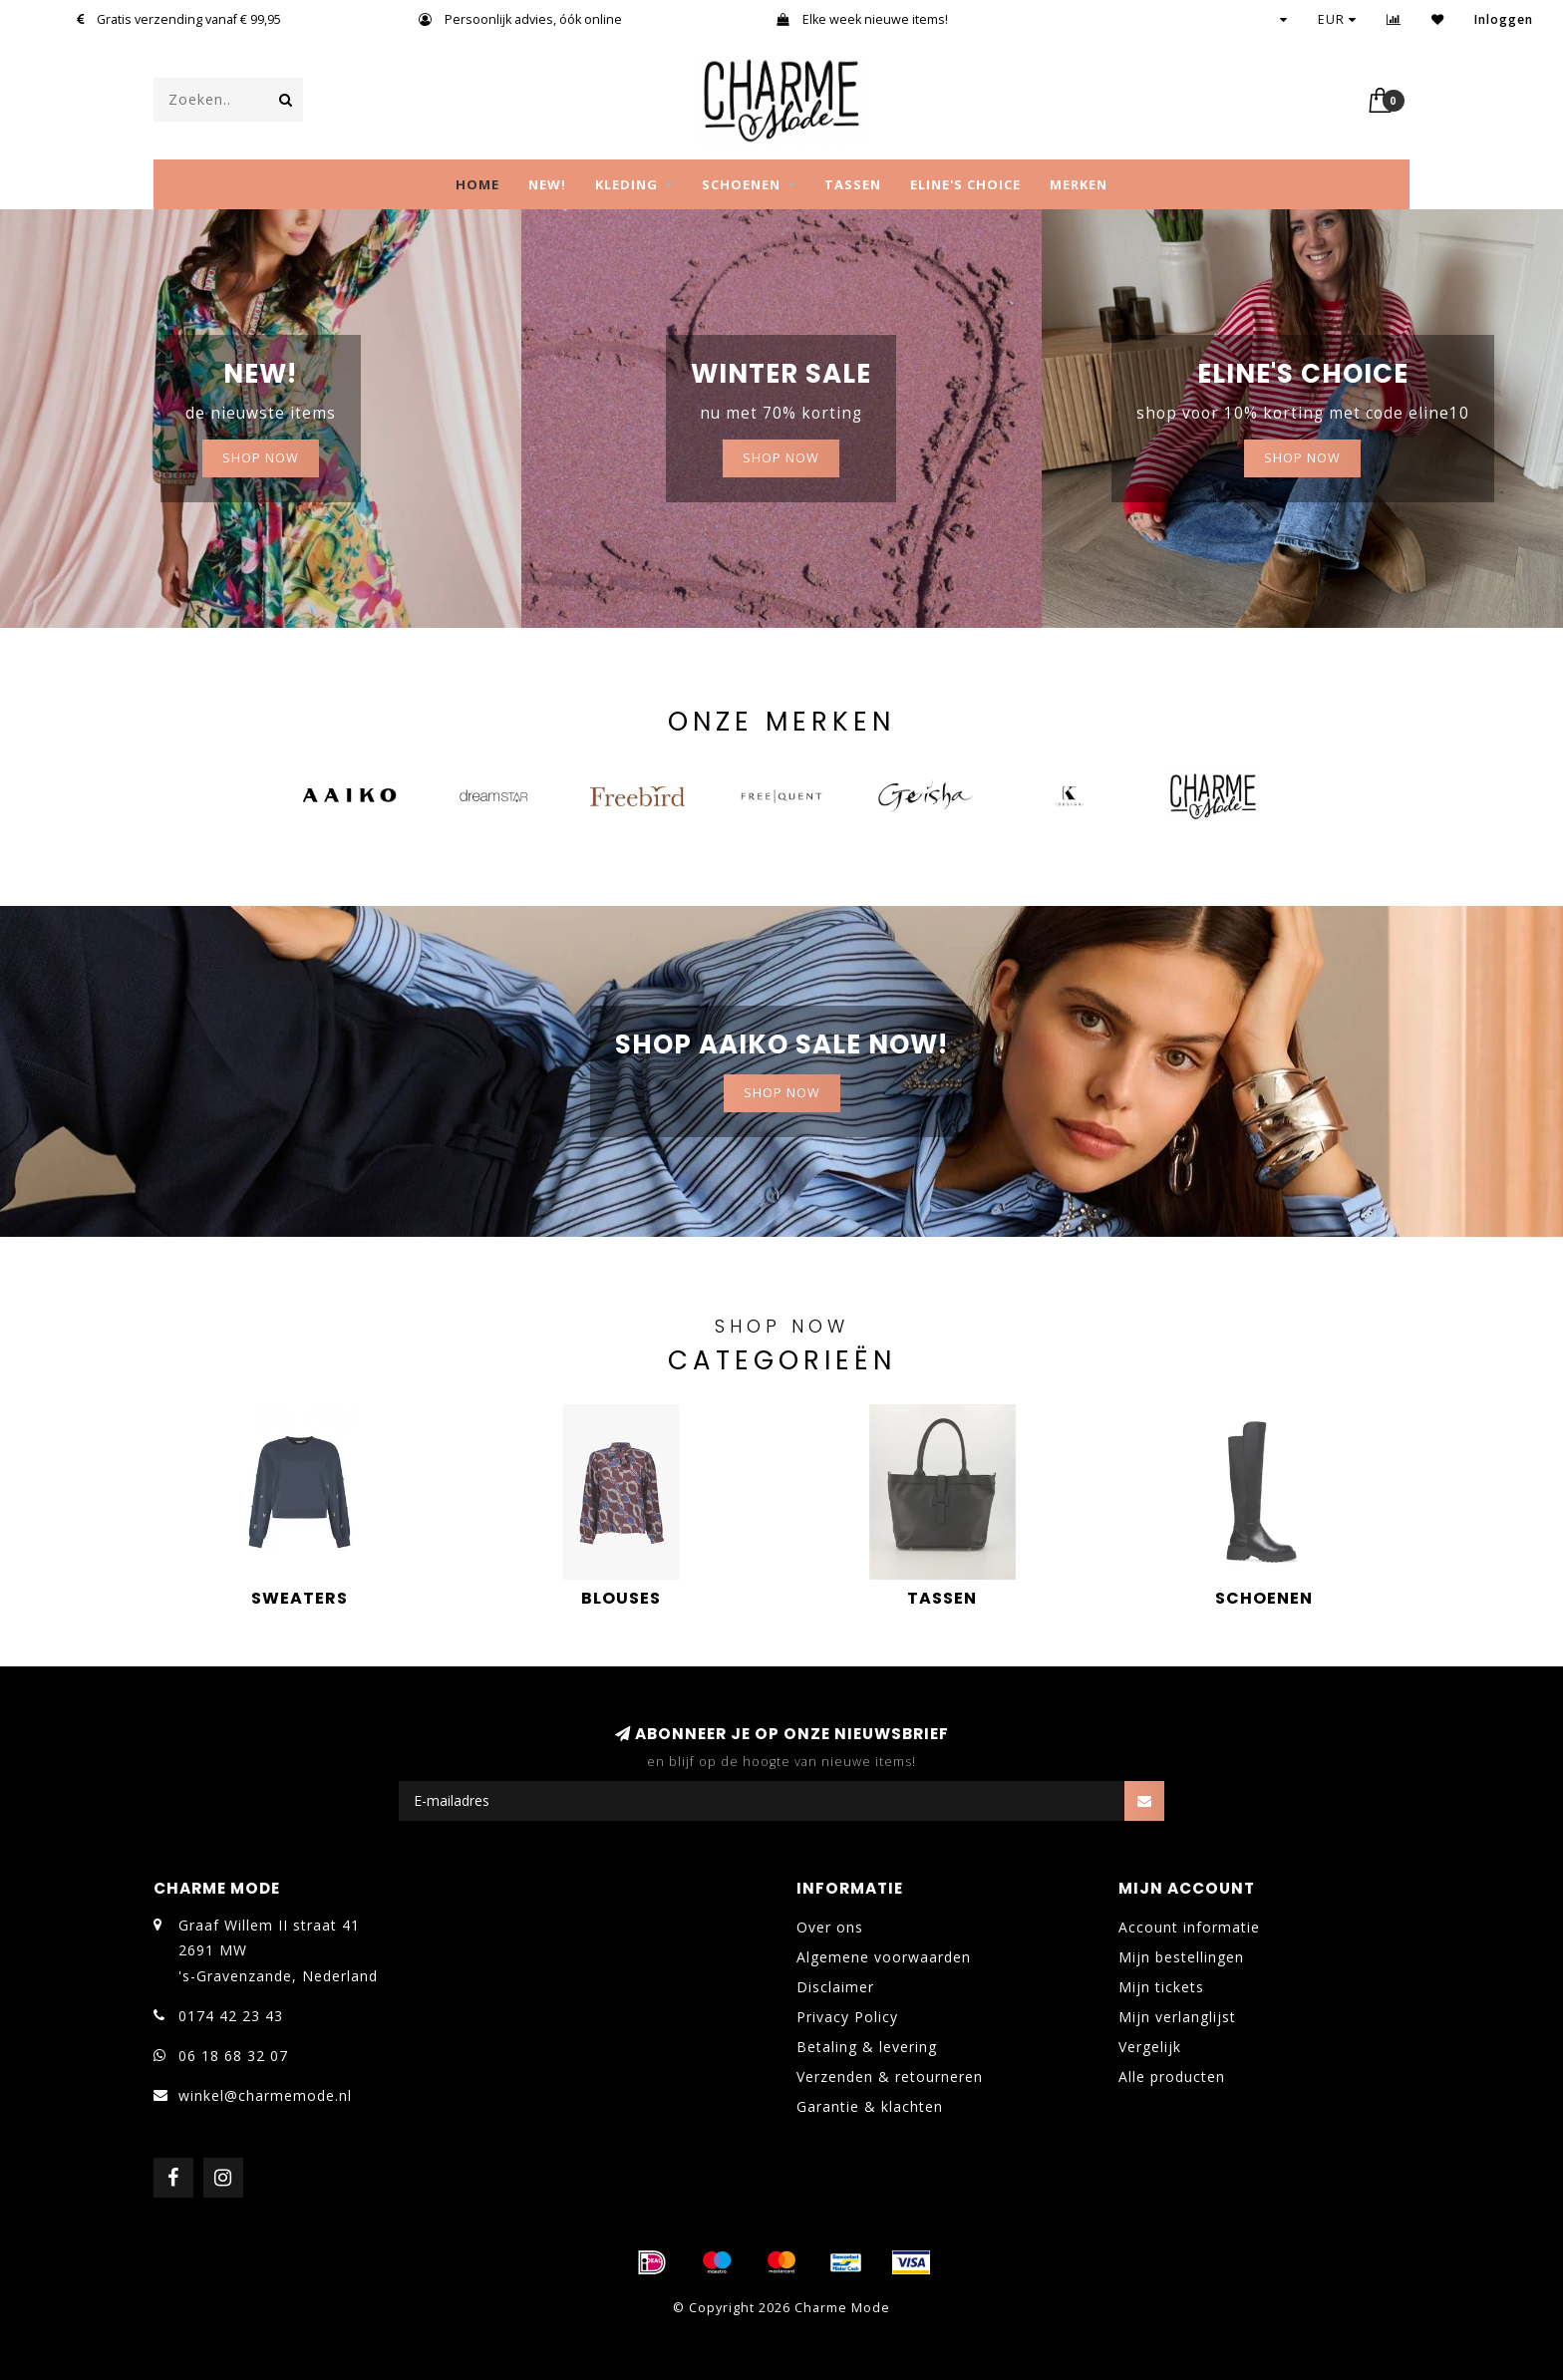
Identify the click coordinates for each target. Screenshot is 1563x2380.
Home (477, 184)
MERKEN (1078, 184)
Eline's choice (965, 184)
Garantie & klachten (869, 2106)
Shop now (781, 457)
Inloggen (1503, 19)
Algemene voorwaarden (883, 1956)
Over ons (829, 1927)
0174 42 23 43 (230, 2015)
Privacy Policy (847, 2016)
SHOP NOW (260, 457)
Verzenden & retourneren (889, 2076)
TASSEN (852, 184)
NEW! (547, 184)
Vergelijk (1149, 2046)
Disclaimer (835, 1986)
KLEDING (626, 184)
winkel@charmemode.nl (265, 2095)
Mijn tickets (1161, 1986)
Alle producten (1171, 2076)
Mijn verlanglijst (1177, 2016)
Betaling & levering (866, 2046)
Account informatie (1189, 1927)
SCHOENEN (741, 184)
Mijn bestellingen (1181, 1956)
